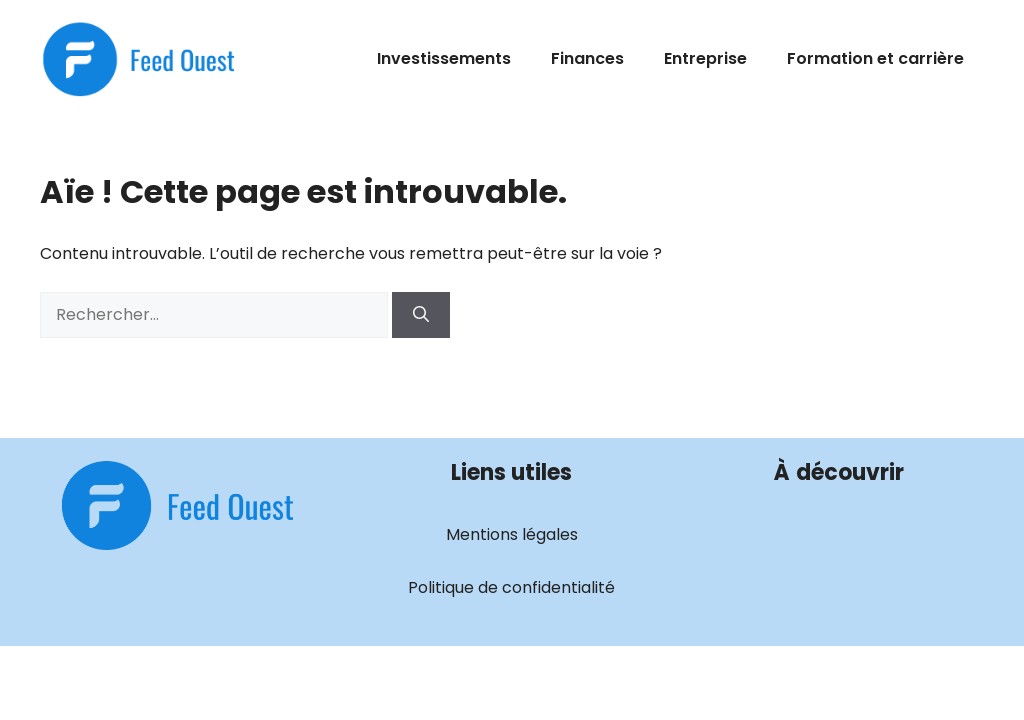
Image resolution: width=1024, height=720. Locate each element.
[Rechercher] (421, 315)
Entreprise (705, 58)
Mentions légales (512, 534)
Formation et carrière (875, 58)
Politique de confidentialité (511, 587)
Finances (587, 58)
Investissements (444, 58)
